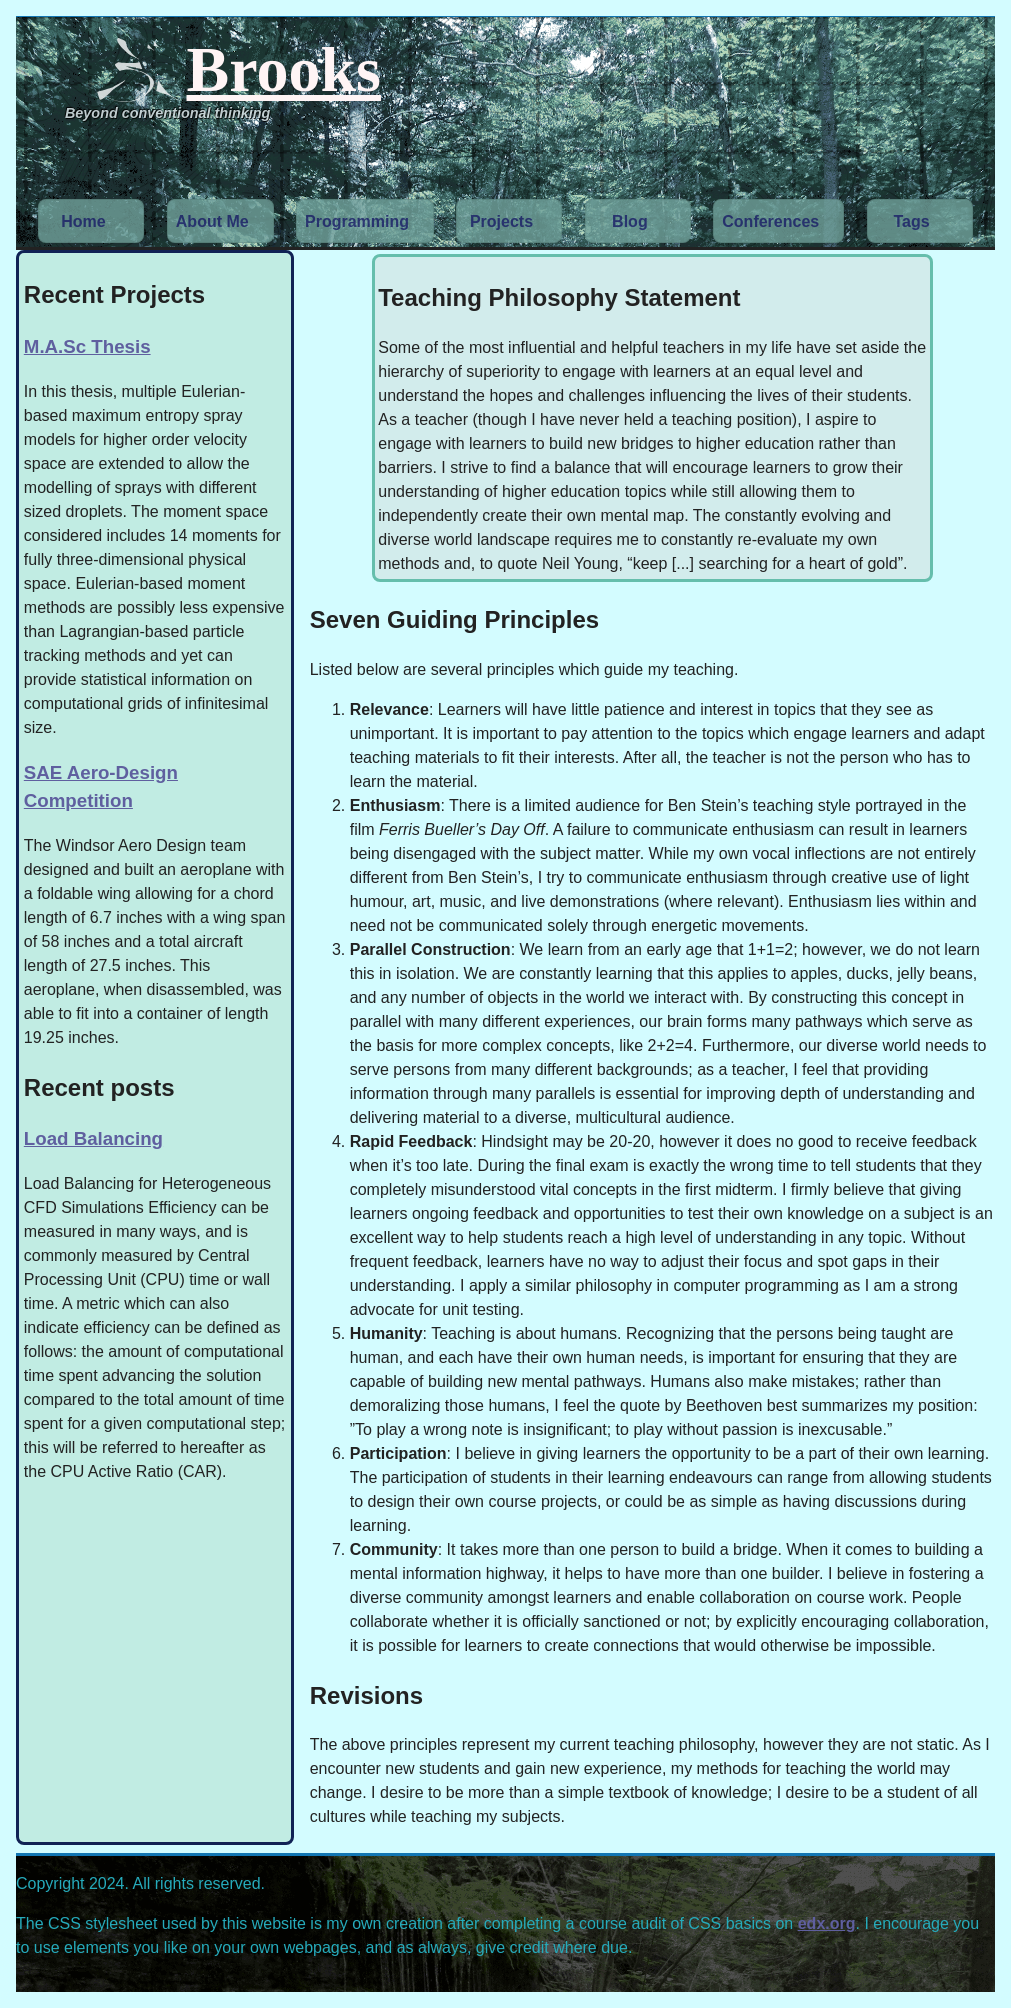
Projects (501, 221)
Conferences (770, 221)
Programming (357, 221)
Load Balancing (93, 1138)
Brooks (284, 70)
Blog (630, 221)
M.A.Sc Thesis (87, 346)
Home (83, 221)
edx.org (827, 1923)
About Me (212, 221)
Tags (912, 221)
